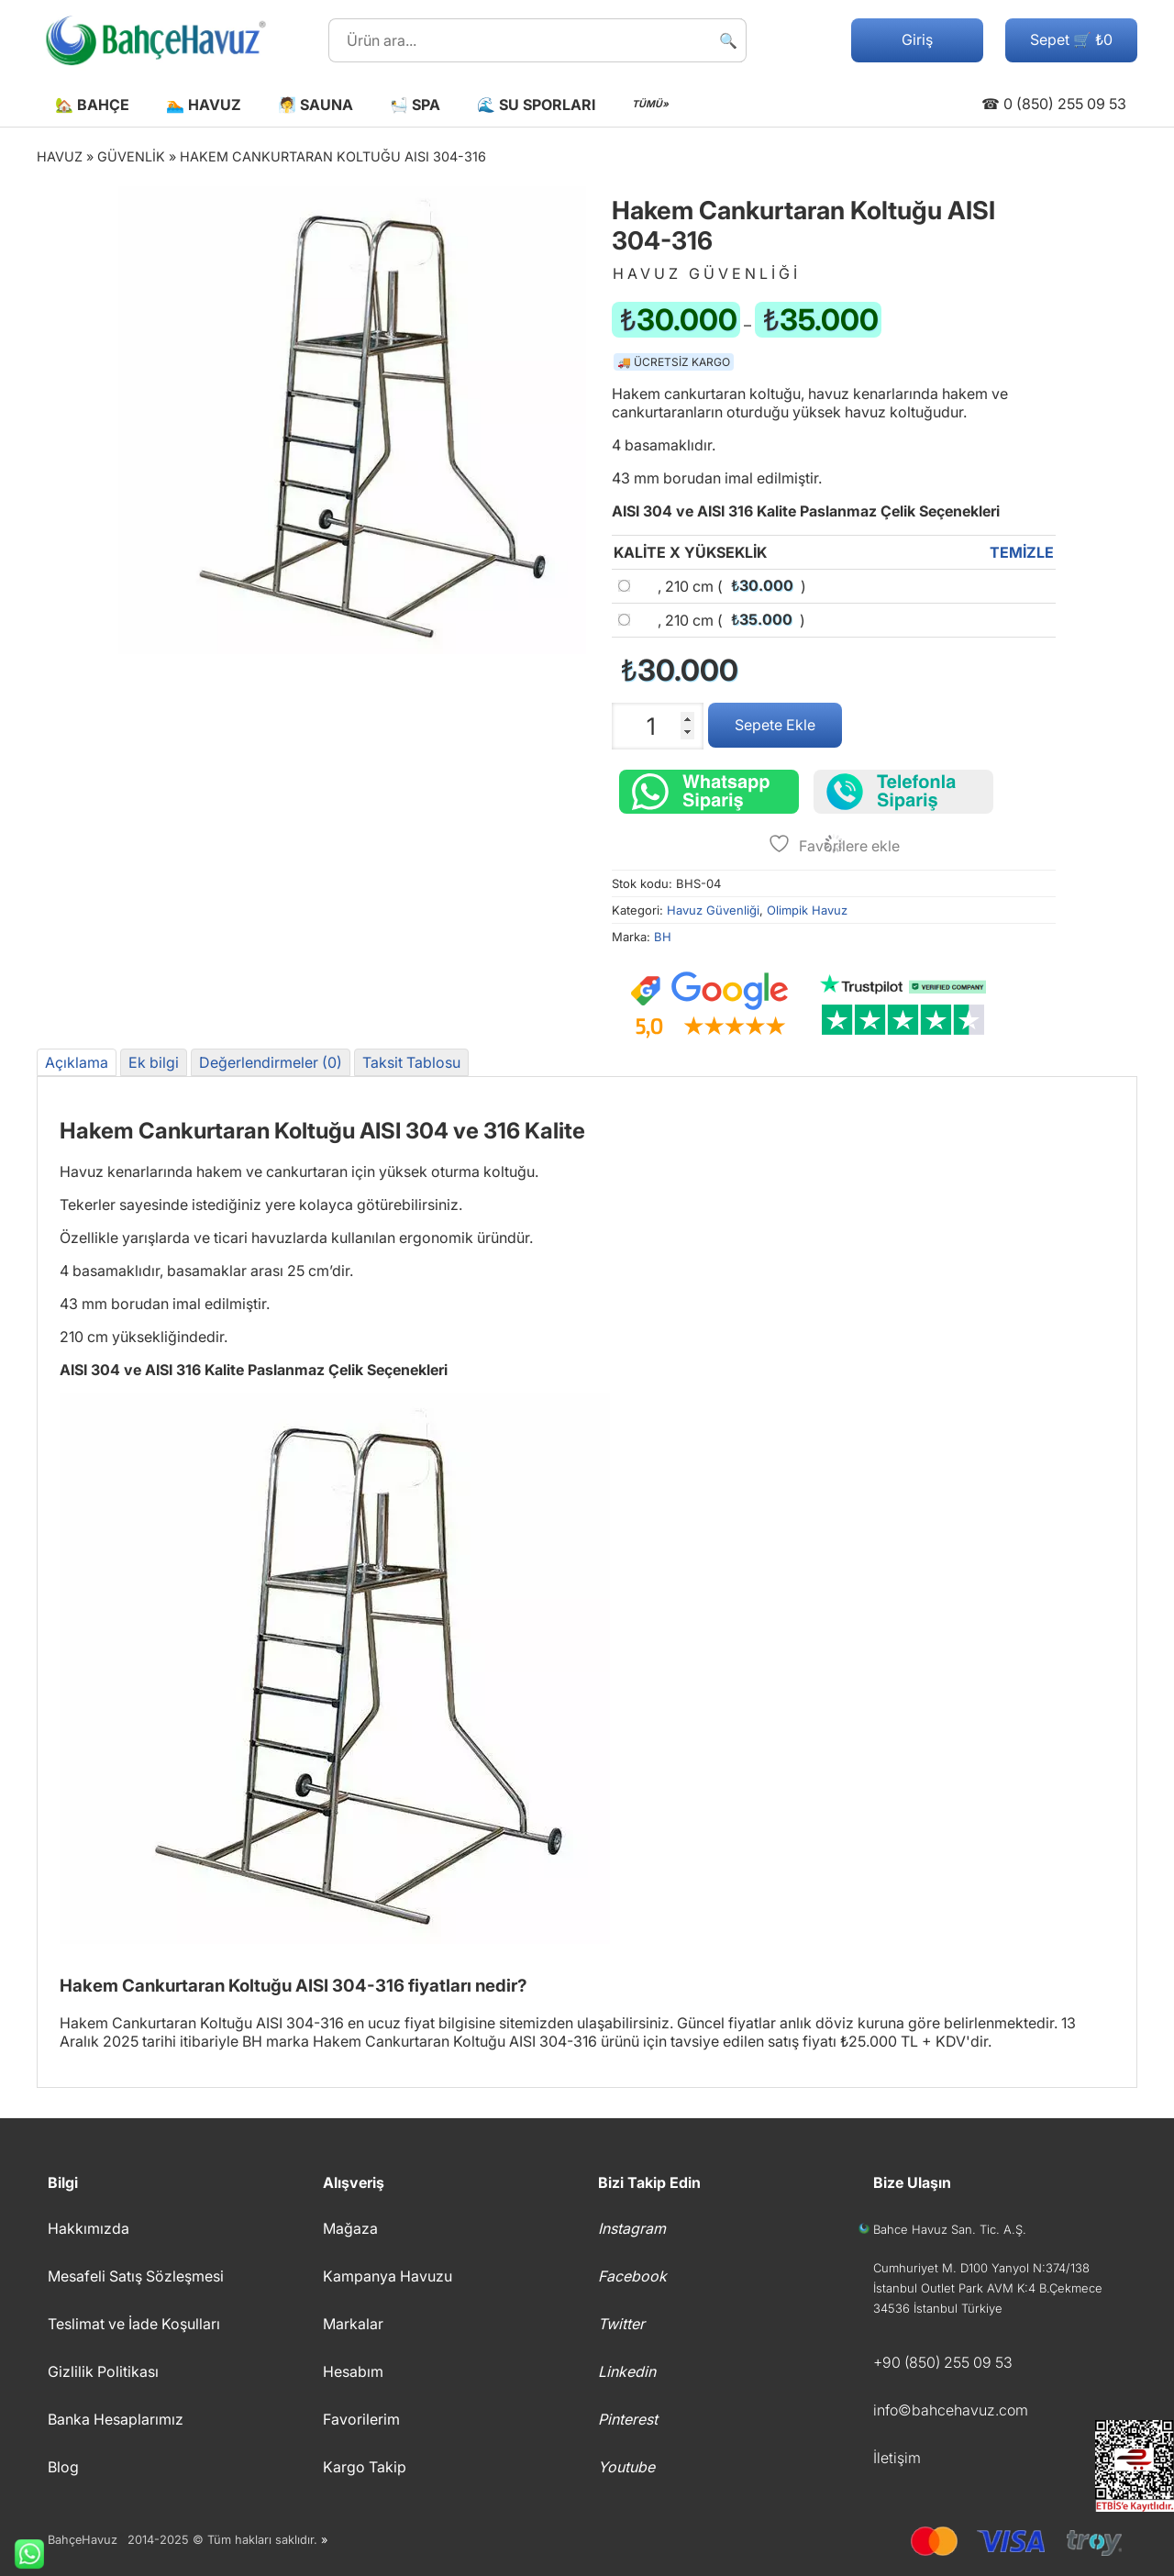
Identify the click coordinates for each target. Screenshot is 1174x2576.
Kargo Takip (364, 2467)
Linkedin (627, 2371)
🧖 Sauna (315, 104)
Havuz (60, 156)
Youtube (626, 2467)
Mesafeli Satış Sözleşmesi (136, 2276)
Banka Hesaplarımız (115, 2419)
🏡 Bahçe (92, 104)
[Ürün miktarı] (657, 726)
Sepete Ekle (775, 725)
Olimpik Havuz (807, 910)
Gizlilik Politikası (103, 2371)
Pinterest (628, 2419)
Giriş (917, 39)
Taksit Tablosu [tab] (411, 1062)
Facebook (632, 2276)
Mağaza (350, 2228)
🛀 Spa (415, 104)
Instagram (632, 2228)
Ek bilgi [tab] (153, 1062)
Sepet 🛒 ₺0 (1071, 39)
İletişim (897, 2457)
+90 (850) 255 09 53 (943, 2362)
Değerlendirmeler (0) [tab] (270, 1062)
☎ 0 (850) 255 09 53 (1053, 103)
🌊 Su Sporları (536, 104)
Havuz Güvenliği (713, 910)
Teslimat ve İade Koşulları (134, 2324)
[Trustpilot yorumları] (903, 1005)
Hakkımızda (88, 2228)
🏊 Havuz (203, 104)
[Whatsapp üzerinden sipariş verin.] (709, 792)
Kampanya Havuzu (387, 2276)
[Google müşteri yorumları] (709, 1005)
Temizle (1022, 552)
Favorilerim (361, 2419)
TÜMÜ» (650, 104)
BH (662, 936)
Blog (63, 2467)
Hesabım (353, 2371)
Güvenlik (131, 156)
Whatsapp (22, 2554)
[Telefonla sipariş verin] (903, 792)
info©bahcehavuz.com (950, 2410)
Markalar (353, 2324)
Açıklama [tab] (76, 1062)
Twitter (621, 2324)
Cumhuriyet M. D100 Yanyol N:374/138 (981, 2267)
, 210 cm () (732, 585)
